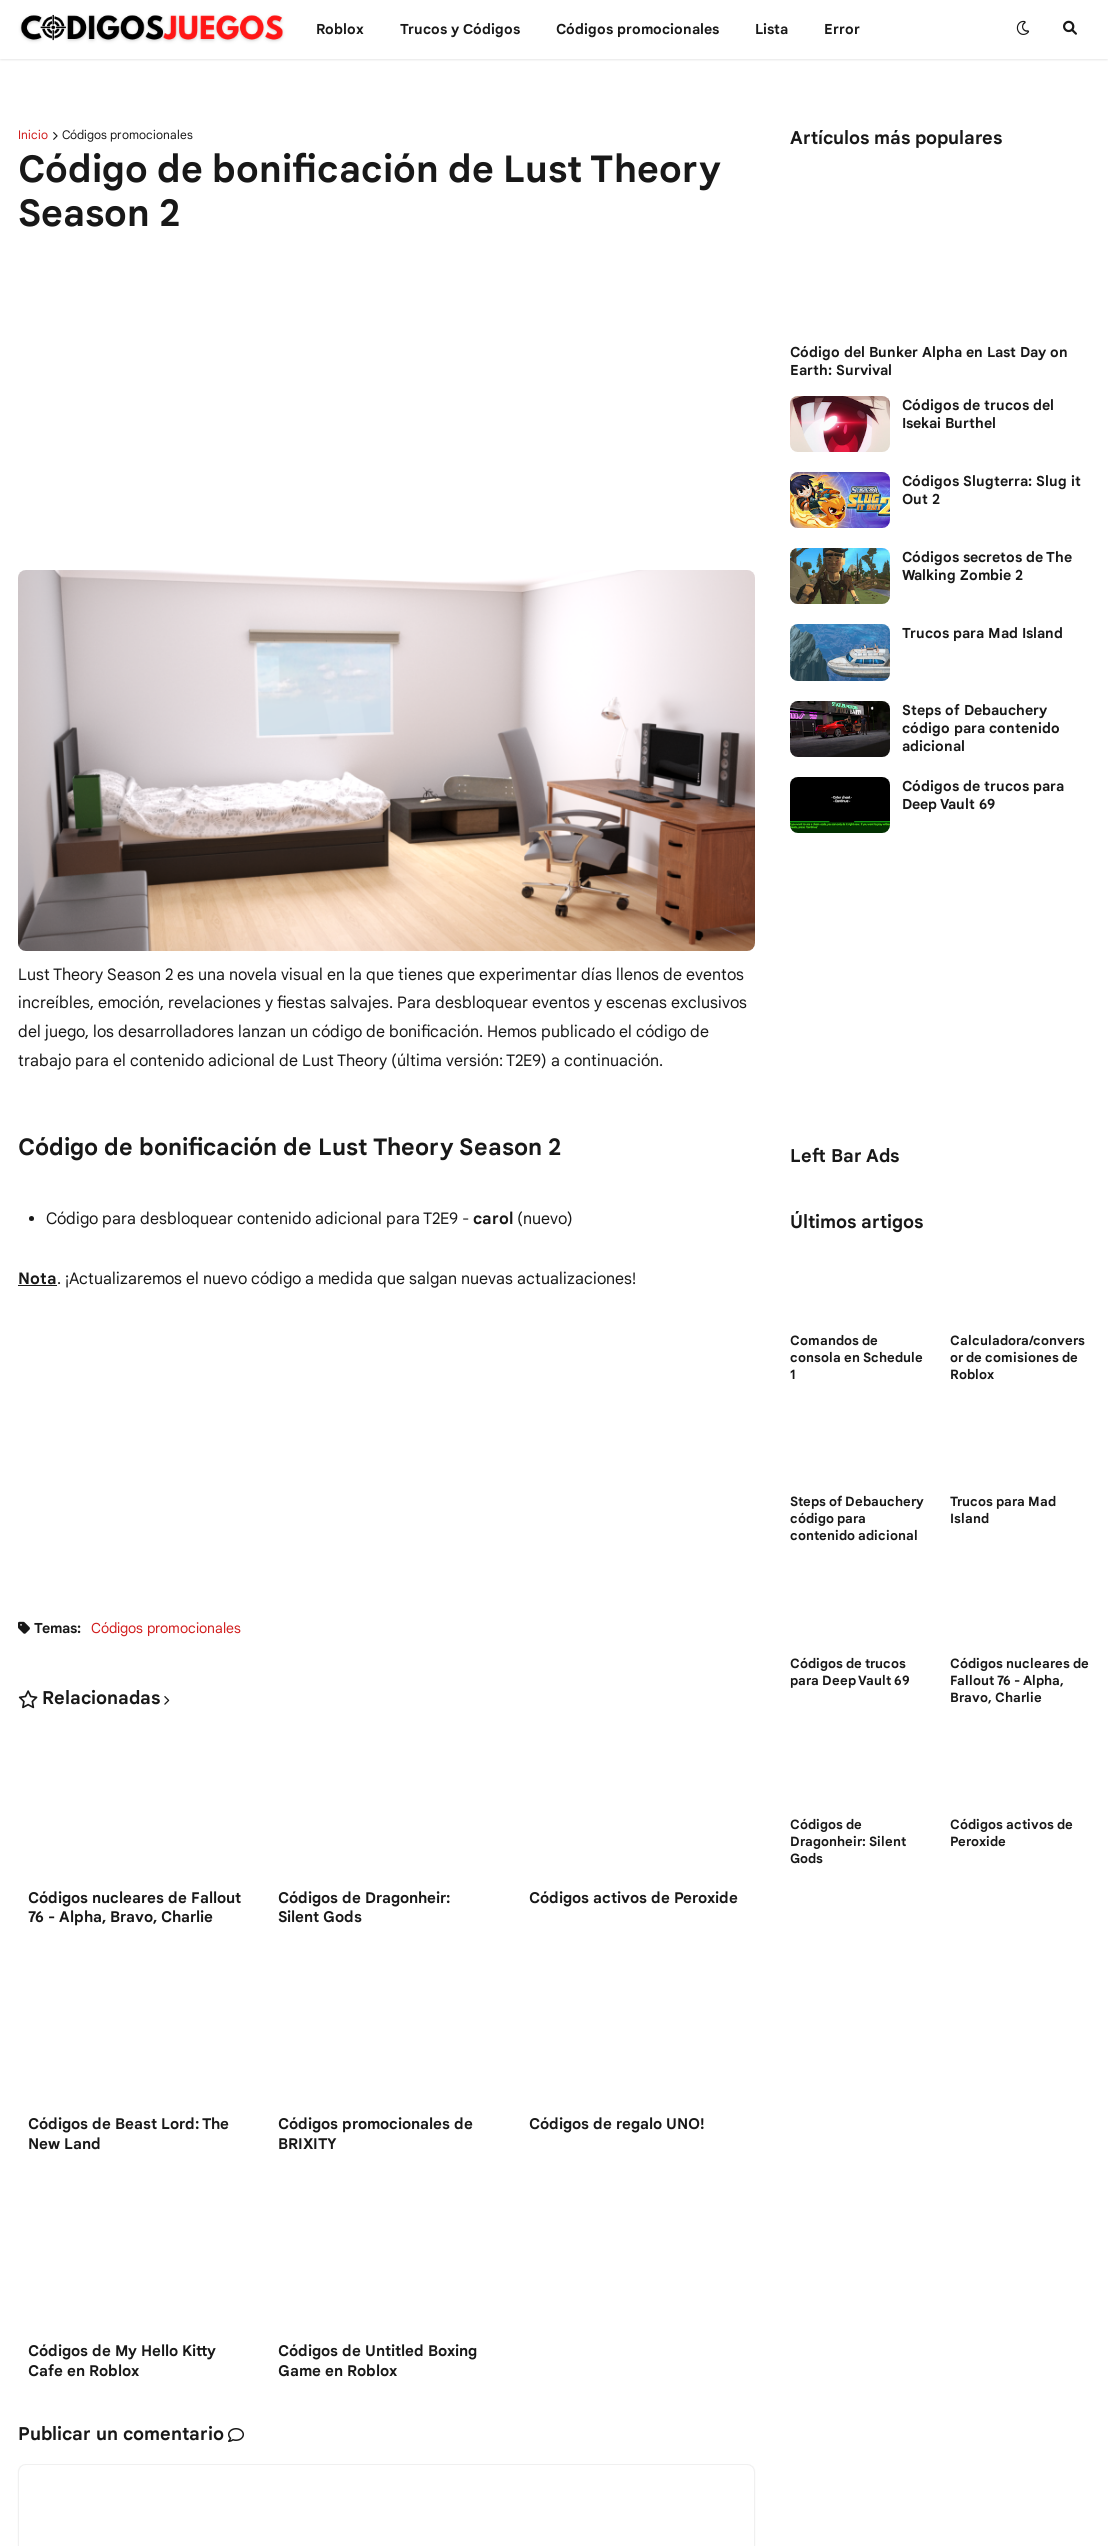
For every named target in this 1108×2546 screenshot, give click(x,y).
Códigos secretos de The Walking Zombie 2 (987, 566)
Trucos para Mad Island (982, 633)
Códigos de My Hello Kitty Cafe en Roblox (122, 2363)
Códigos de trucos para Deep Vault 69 (983, 795)
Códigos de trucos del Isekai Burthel (978, 414)
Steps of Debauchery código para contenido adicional (981, 728)
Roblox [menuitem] (340, 29)
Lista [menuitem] (771, 29)
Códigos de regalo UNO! (617, 2126)
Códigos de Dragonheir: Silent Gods (364, 1908)
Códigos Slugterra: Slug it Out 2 (991, 490)
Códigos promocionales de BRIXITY (375, 2136)
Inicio (33, 135)
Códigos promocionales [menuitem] (637, 29)
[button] (1023, 29)
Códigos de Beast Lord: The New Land (128, 2136)
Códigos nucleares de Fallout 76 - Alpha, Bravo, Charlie (134, 1908)
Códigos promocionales (127, 135)
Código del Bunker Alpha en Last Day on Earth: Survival (929, 361)
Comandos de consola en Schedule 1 (856, 1358)
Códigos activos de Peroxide (633, 1898)
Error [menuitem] (842, 29)
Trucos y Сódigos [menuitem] (460, 29)
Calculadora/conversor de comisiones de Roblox (1017, 1358)
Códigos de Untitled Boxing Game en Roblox (377, 2363)
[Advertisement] (386, 405)
